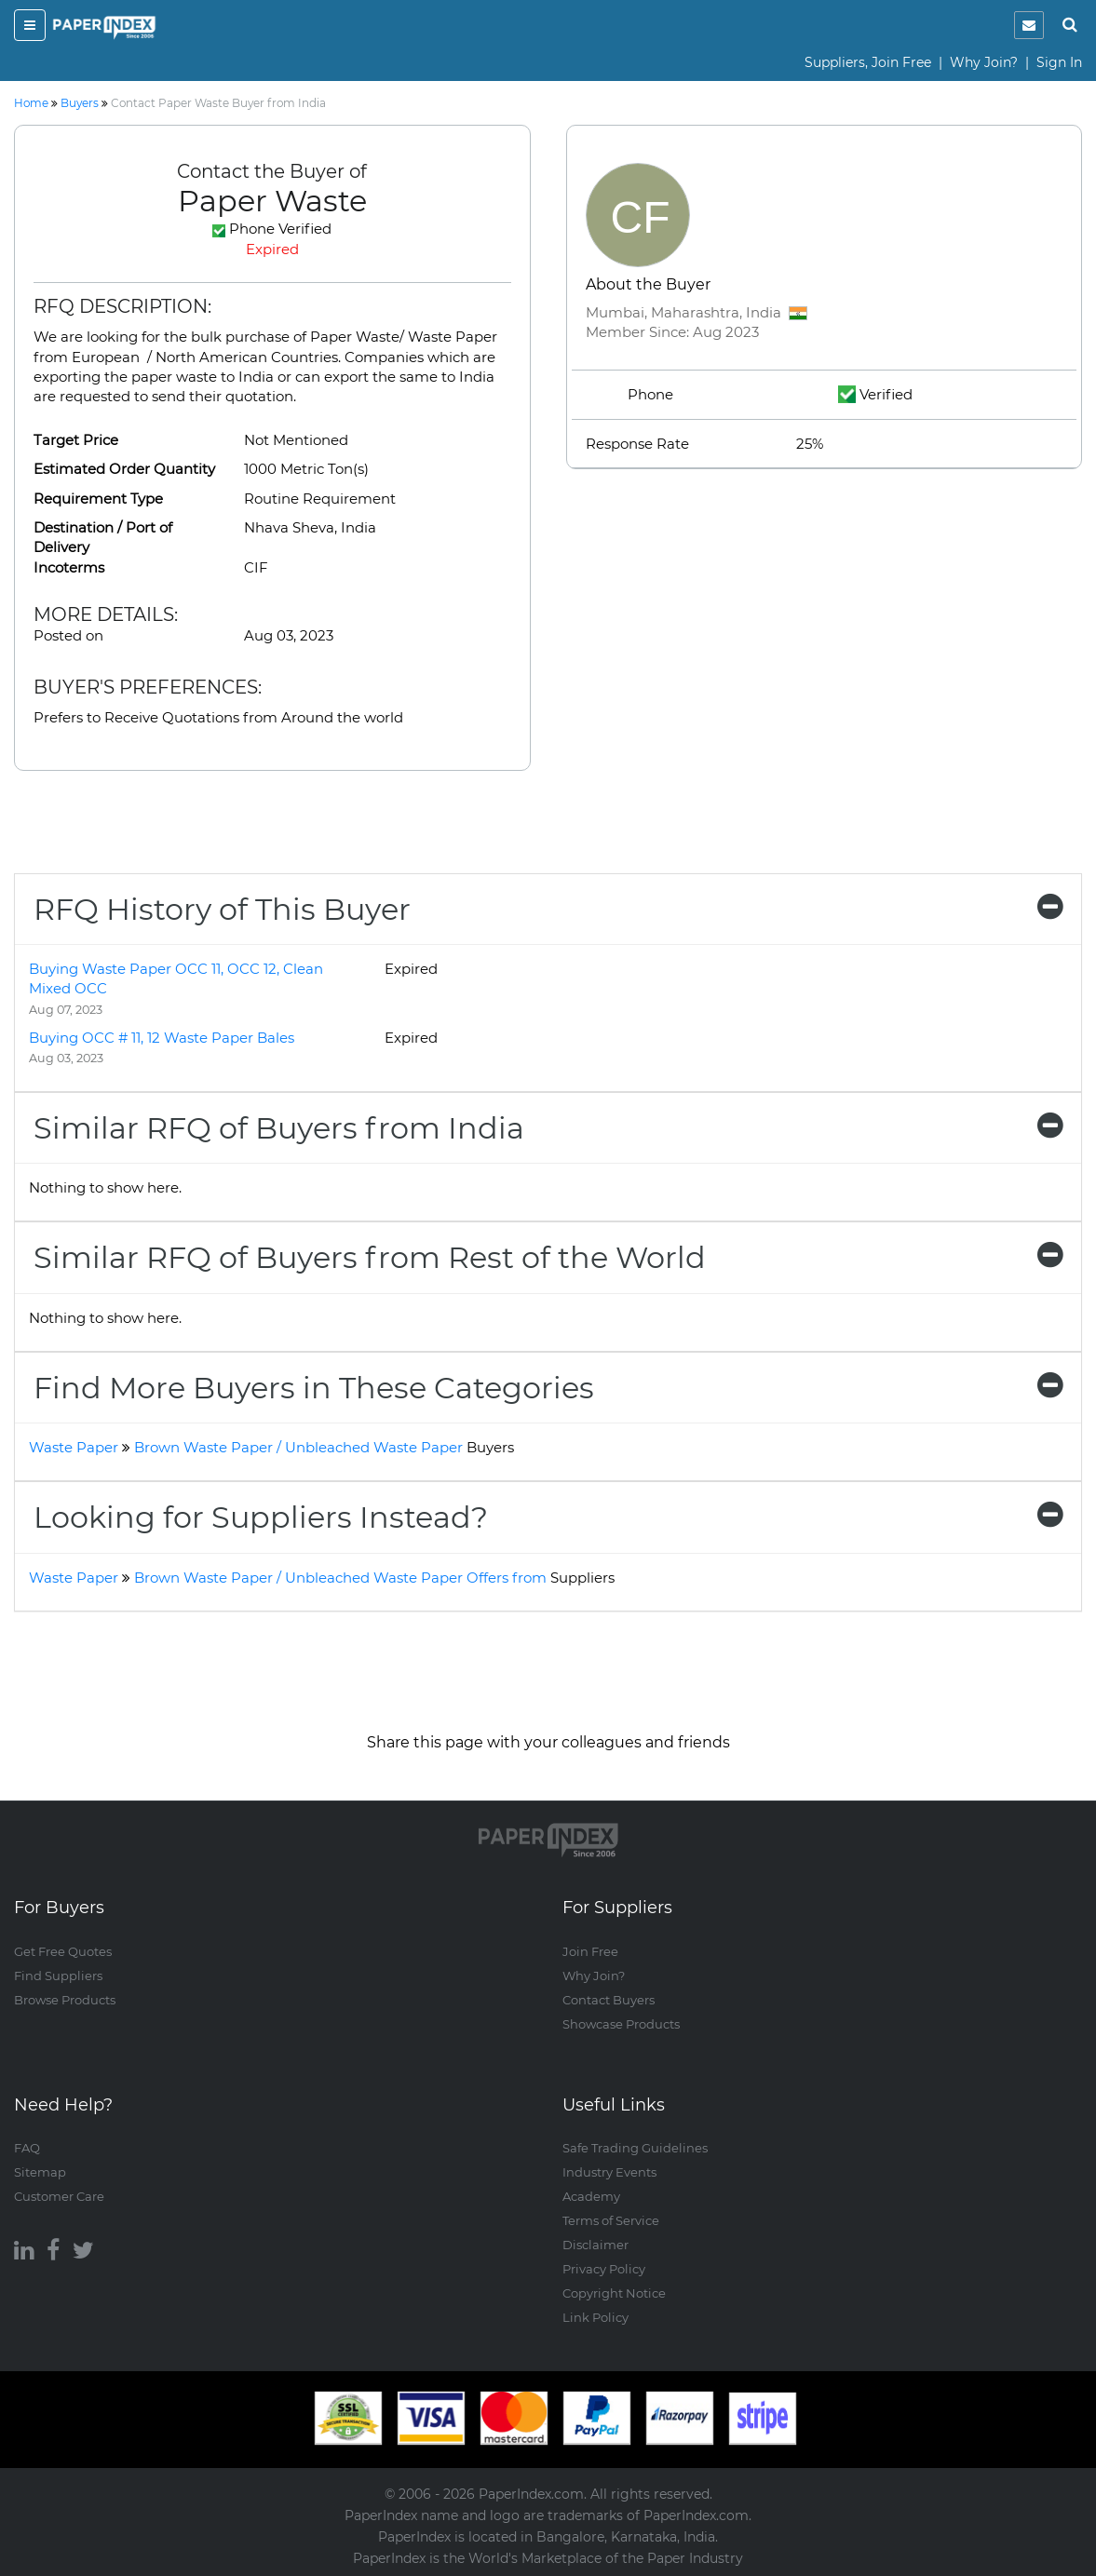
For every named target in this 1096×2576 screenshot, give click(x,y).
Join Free (590, 1951)
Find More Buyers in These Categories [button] (548, 1387)
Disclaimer (595, 2244)
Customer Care (59, 2196)
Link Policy (595, 2317)
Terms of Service (610, 2220)
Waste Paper (73, 1447)
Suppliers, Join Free (868, 62)
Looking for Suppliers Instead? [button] (548, 1517)
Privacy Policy (603, 2268)
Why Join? (984, 62)
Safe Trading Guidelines (635, 2147)
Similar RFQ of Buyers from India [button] (548, 1128)
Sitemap (40, 2172)
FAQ (27, 2147)
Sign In (1059, 62)
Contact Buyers (608, 1999)
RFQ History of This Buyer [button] (548, 909)
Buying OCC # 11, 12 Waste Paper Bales (161, 1037)
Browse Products (64, 1999)
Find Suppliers (58, 1975)
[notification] (1029, 25)
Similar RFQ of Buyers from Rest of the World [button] (548, 1257)
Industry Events (609, 2172)
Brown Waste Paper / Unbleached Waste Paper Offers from (374, 1577)
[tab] (548, 909)
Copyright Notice (614, 2293)
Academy (591, 2196)
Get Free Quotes (63, 1951)
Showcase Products (621, 2023)
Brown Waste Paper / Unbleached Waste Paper (324, 1447)
